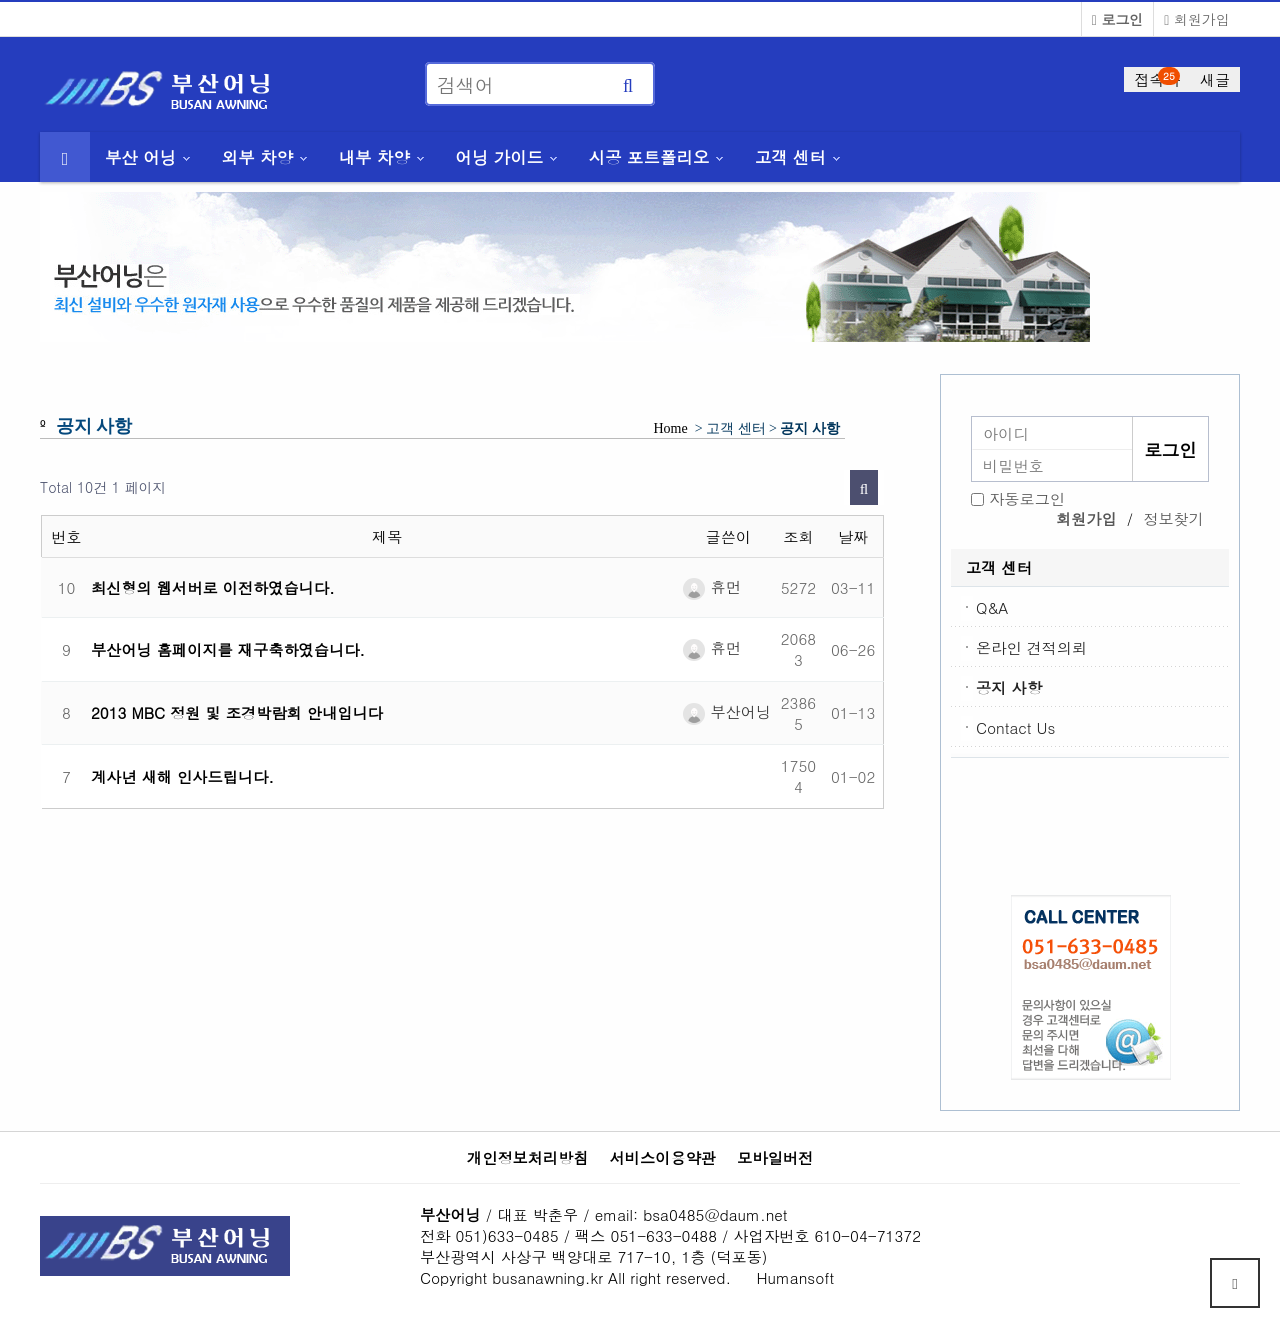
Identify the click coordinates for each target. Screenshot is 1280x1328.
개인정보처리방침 (528, 1158)
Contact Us (1015, 727)
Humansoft (796, 1277)
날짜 (853, 536)
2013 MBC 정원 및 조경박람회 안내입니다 (237, 712)
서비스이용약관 (663, 1158)
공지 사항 (1009, 687)
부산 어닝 (140, 157)
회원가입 (1197, 19)
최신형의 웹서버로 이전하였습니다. (213, 587)
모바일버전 (775, 1158)
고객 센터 (790, 157)
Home (670, 428)
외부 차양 (257, 157)
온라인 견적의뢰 (1031, 647)
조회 (798, 536)
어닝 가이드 (499, 157)
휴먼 (711, 586)
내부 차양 (374, 157)
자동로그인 (1027, 498)
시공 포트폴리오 (649, 157)
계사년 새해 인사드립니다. (182, 776)
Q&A (992, 607)
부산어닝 (727, 711)
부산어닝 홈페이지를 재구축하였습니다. (228, 649)
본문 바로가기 (0, 0)
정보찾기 (1173, 519)
